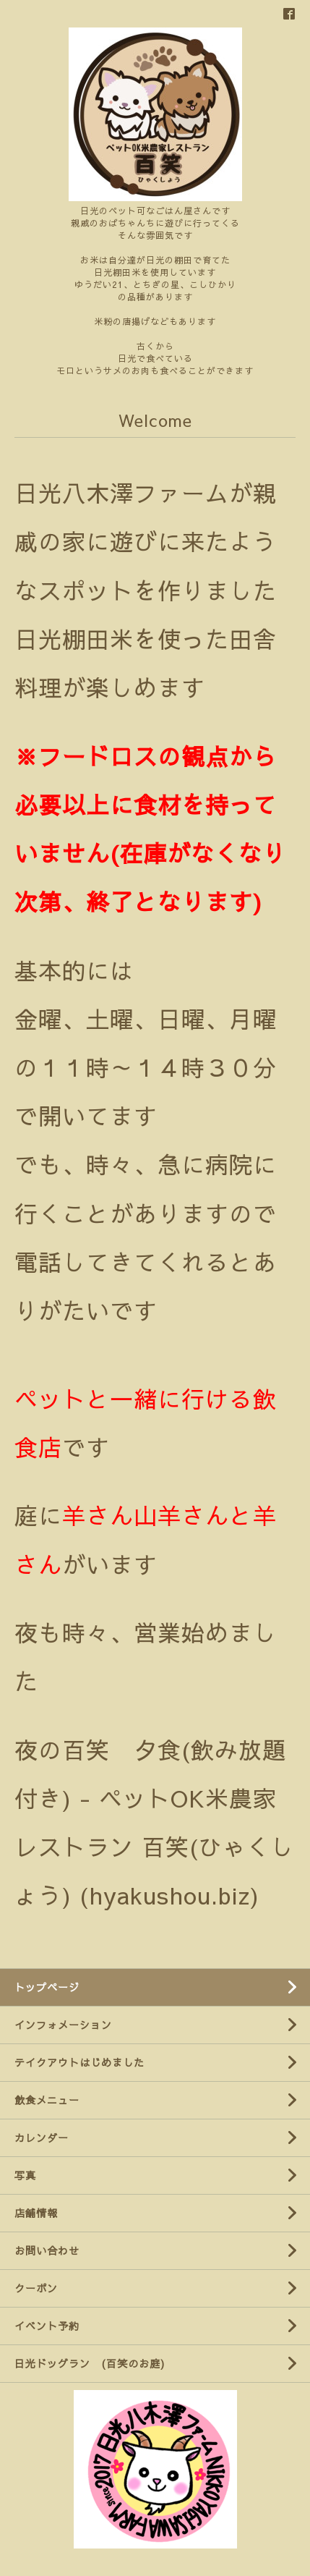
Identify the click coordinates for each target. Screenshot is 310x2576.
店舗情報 (36, 2213)
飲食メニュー (46, 2100)
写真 (25, 2175)
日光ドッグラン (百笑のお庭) (89, 2363)
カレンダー (41, 2137)
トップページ (46, 1987)
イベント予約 (46, 2325)
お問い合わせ (46, 2250)
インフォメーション (63, 2024)
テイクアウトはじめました (79, 2062)
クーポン (36, 2288)
